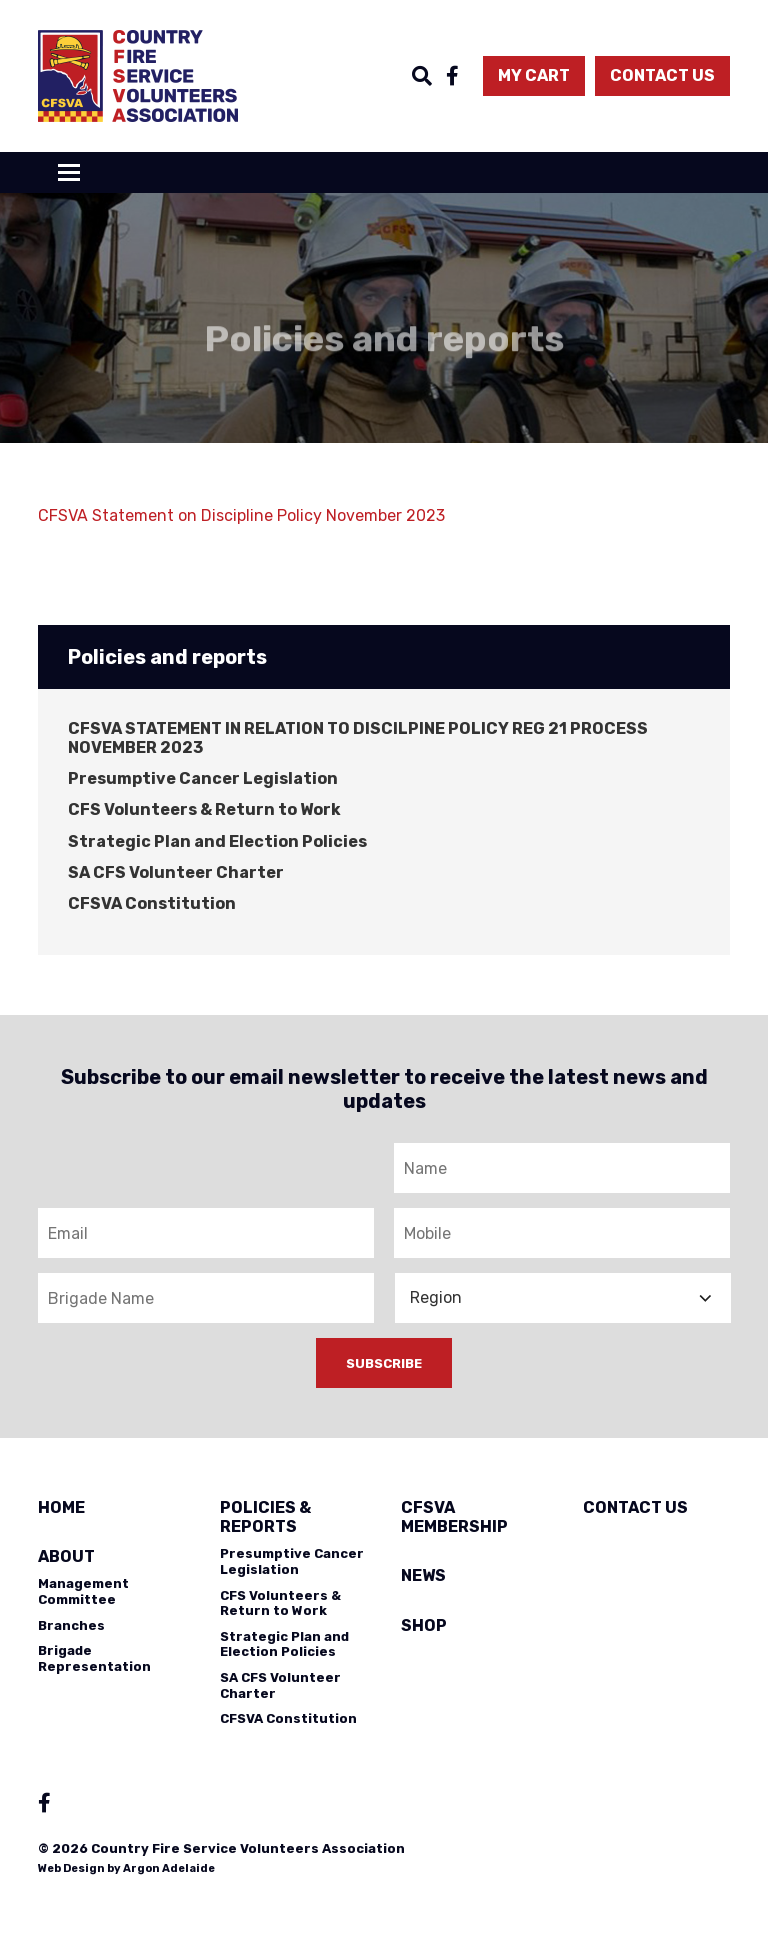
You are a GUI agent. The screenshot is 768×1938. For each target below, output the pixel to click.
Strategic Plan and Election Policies (217, 841)
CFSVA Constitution (152, 903)
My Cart (534, 75)
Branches (71, 1625)
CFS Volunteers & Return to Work (204, 809)
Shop (424, 1625)
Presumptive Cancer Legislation (203, 778)
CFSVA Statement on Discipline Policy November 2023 (241, 515)
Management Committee (83, 1591)
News (423, 1575)
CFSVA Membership (454, 1517)
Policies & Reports (265, 1517)
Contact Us (662, 75)
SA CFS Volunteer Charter (176, 872)
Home (61, 1507)
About (66, 1556)
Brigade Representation (94, 1658)
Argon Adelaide (169, 1868)
